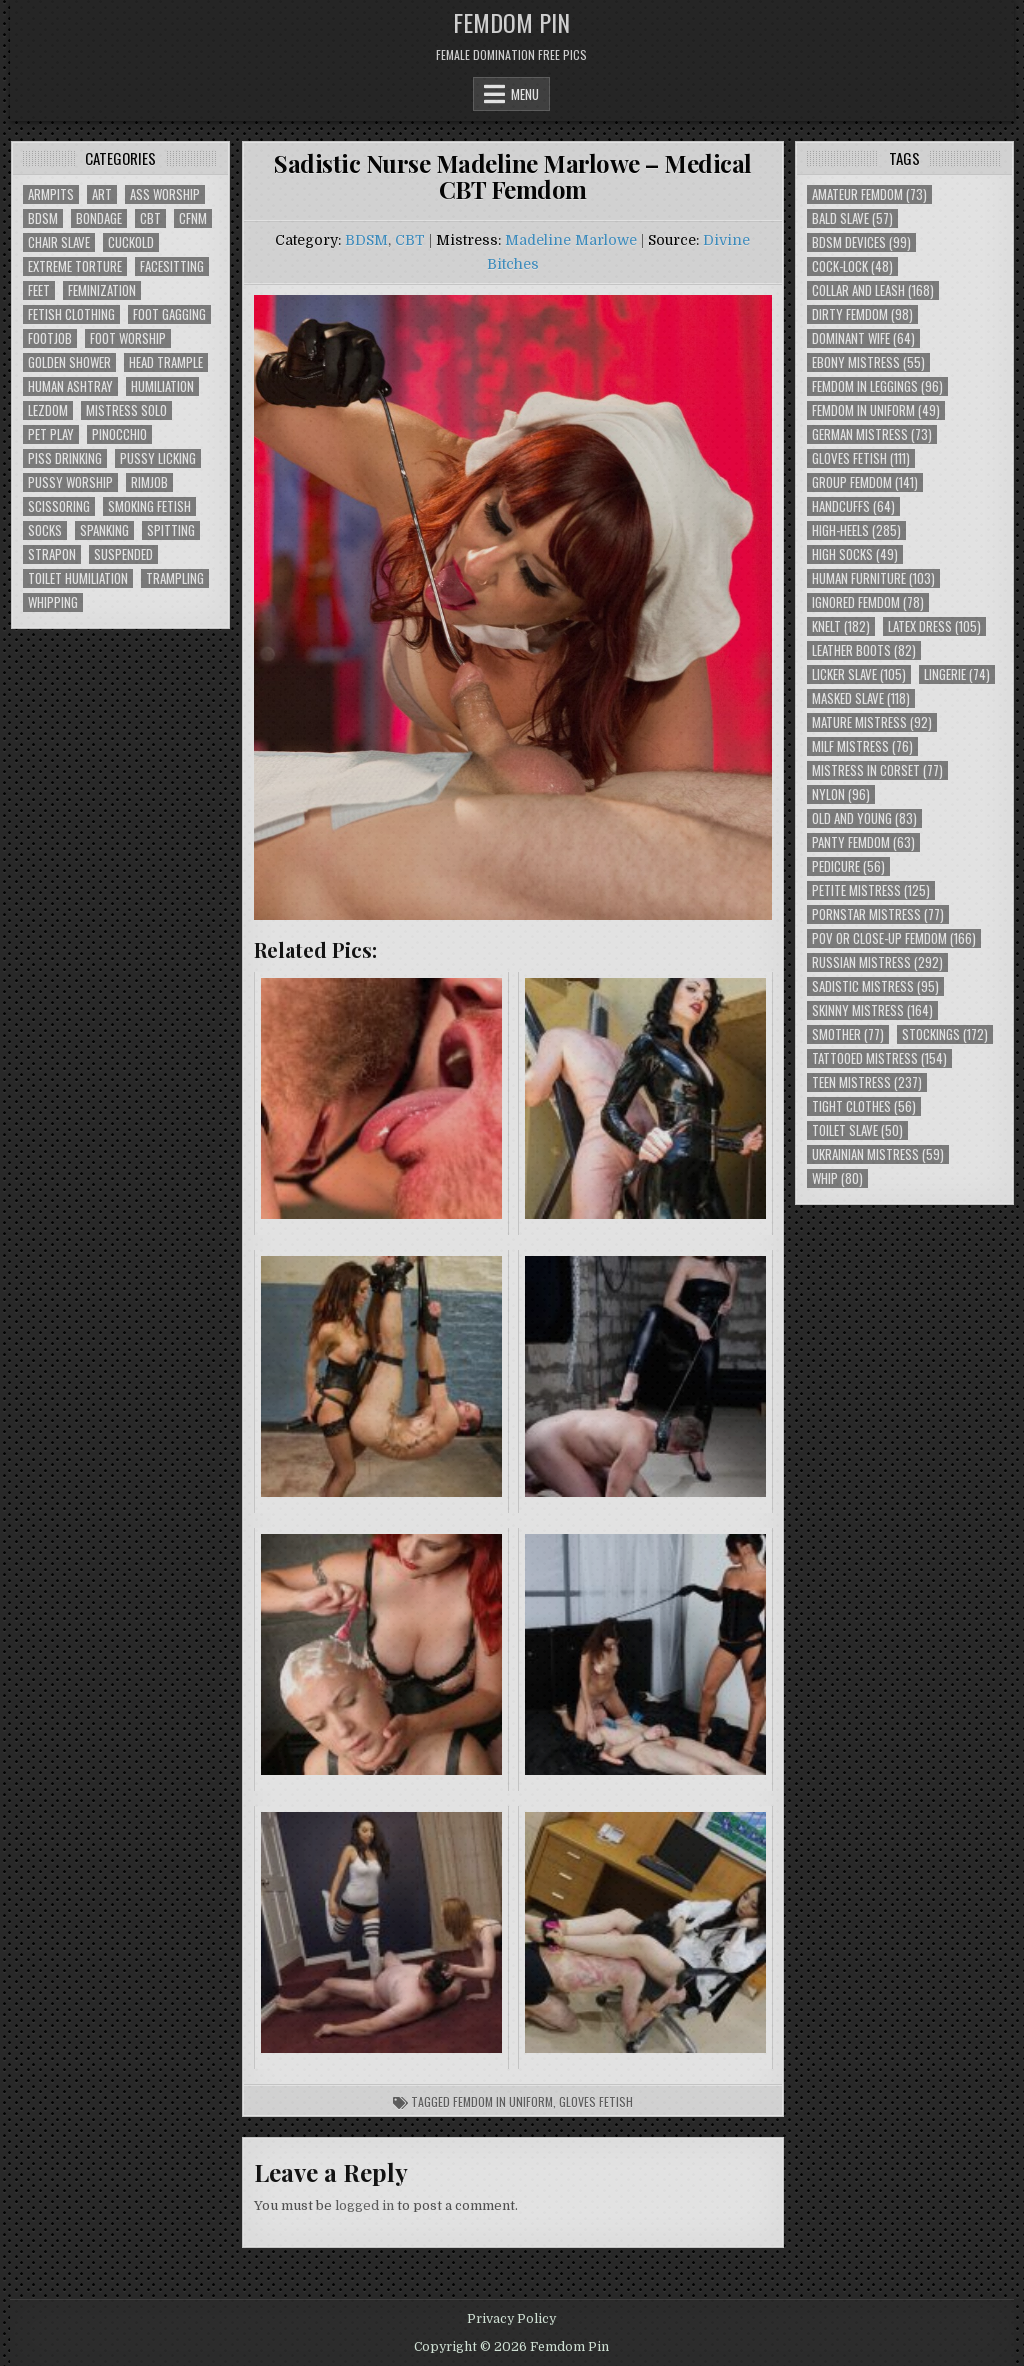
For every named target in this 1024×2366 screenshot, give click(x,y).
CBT (410, 240)
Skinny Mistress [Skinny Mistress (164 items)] (872, 1010)
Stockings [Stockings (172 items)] (945, 1034)
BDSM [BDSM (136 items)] (43, 218)
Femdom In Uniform (503, 2101)
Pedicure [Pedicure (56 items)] (848, 866)
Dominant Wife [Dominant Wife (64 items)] (863, 338)
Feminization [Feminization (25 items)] (102, 290)
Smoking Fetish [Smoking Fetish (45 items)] (149, 506)
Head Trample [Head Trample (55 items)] (166, 362)
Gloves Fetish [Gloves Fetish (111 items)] (861, 458)
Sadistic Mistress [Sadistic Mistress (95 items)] (875, 986)
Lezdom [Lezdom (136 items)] (48, 410)
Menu (525, 94)
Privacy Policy (511, 2319)
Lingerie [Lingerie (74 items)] (957, 674)
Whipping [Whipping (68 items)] (53, 602)
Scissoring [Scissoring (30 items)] (59, 506)
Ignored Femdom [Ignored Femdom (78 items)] (868, 602)
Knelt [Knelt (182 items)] (841, 626)
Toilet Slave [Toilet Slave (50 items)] (857, 1130)
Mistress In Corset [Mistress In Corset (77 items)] (877, 770)
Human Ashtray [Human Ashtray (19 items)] (70, 386)
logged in (364, 2205)
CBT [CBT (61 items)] (150, 218)
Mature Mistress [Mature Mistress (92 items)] (872, 722)
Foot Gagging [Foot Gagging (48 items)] (169, 314)
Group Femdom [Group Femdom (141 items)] (865, 482)
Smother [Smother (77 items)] (848, 1034)
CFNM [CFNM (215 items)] (193, 218)
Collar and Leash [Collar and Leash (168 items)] (873, 290)
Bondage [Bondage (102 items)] (99, 218)
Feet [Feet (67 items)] (39, 290)
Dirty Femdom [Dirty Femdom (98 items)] (862, 314)
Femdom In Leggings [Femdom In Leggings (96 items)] (877, 386)
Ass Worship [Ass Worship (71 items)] (165, 194)
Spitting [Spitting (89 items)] (171, 530)
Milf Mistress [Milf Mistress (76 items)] (862, 746)
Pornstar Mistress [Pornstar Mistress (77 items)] (878, 914)
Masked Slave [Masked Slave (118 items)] (861, 698)
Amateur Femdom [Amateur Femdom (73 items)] (869, 194)
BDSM (366, 240)
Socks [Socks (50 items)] (45, 530)
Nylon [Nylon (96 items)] (841, 794)
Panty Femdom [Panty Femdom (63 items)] (863, 842)
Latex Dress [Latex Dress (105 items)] (934, 626)
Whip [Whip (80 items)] (837, 1178)
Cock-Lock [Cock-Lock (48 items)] (852, 266)
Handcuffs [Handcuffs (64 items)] (853, 506)
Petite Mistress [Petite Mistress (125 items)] (871, 890)
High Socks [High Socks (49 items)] (855, 554)
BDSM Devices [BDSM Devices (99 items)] (861, 242)
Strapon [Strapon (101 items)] (52, 554)
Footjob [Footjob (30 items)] (50, 338)
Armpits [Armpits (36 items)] (51, 194)
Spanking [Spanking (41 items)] (104, 530)
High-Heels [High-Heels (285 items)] (856, 530)
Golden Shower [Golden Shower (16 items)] (69, 362)
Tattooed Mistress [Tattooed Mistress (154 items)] (879, 1058)
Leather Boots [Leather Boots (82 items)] (864, 650)
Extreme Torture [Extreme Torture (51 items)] (75, 266)
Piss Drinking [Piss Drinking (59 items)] (65, 458)
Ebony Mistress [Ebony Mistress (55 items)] (868, 362)
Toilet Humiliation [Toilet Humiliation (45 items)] (78, 578)
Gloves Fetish (596, 2101)
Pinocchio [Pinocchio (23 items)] (119, 434)
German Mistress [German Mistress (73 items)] (872, 434)
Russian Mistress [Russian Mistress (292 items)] (877, 962)
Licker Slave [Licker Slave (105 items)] (859, 674)
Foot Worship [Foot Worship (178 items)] (128, 338)
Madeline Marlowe (571, 240)
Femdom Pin (511, 22)
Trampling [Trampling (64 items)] (175, 578)
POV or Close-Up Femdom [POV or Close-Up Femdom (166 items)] (894, 938)
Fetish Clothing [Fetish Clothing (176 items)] (71, 314)
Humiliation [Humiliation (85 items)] (162, 386)
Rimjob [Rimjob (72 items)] (149, 482)
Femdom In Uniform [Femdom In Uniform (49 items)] (876, 410)
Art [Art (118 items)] (102, 194)
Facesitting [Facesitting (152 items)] (172, 266)
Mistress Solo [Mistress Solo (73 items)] (126, 410)
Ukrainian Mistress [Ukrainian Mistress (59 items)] (878, 1154)
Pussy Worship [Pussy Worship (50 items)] (70, 482)
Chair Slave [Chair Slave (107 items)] (59, 242)
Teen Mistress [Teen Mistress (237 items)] (867, 1082)
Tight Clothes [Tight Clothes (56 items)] (864, 1106)
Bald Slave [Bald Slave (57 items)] (852, 218)
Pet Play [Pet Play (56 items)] (51, 434)
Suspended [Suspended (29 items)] (123, 554)
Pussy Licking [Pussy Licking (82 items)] (158, 458)
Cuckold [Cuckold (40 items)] (131, 242)
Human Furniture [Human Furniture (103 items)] (873, 578)
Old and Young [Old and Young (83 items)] (864, 818)
